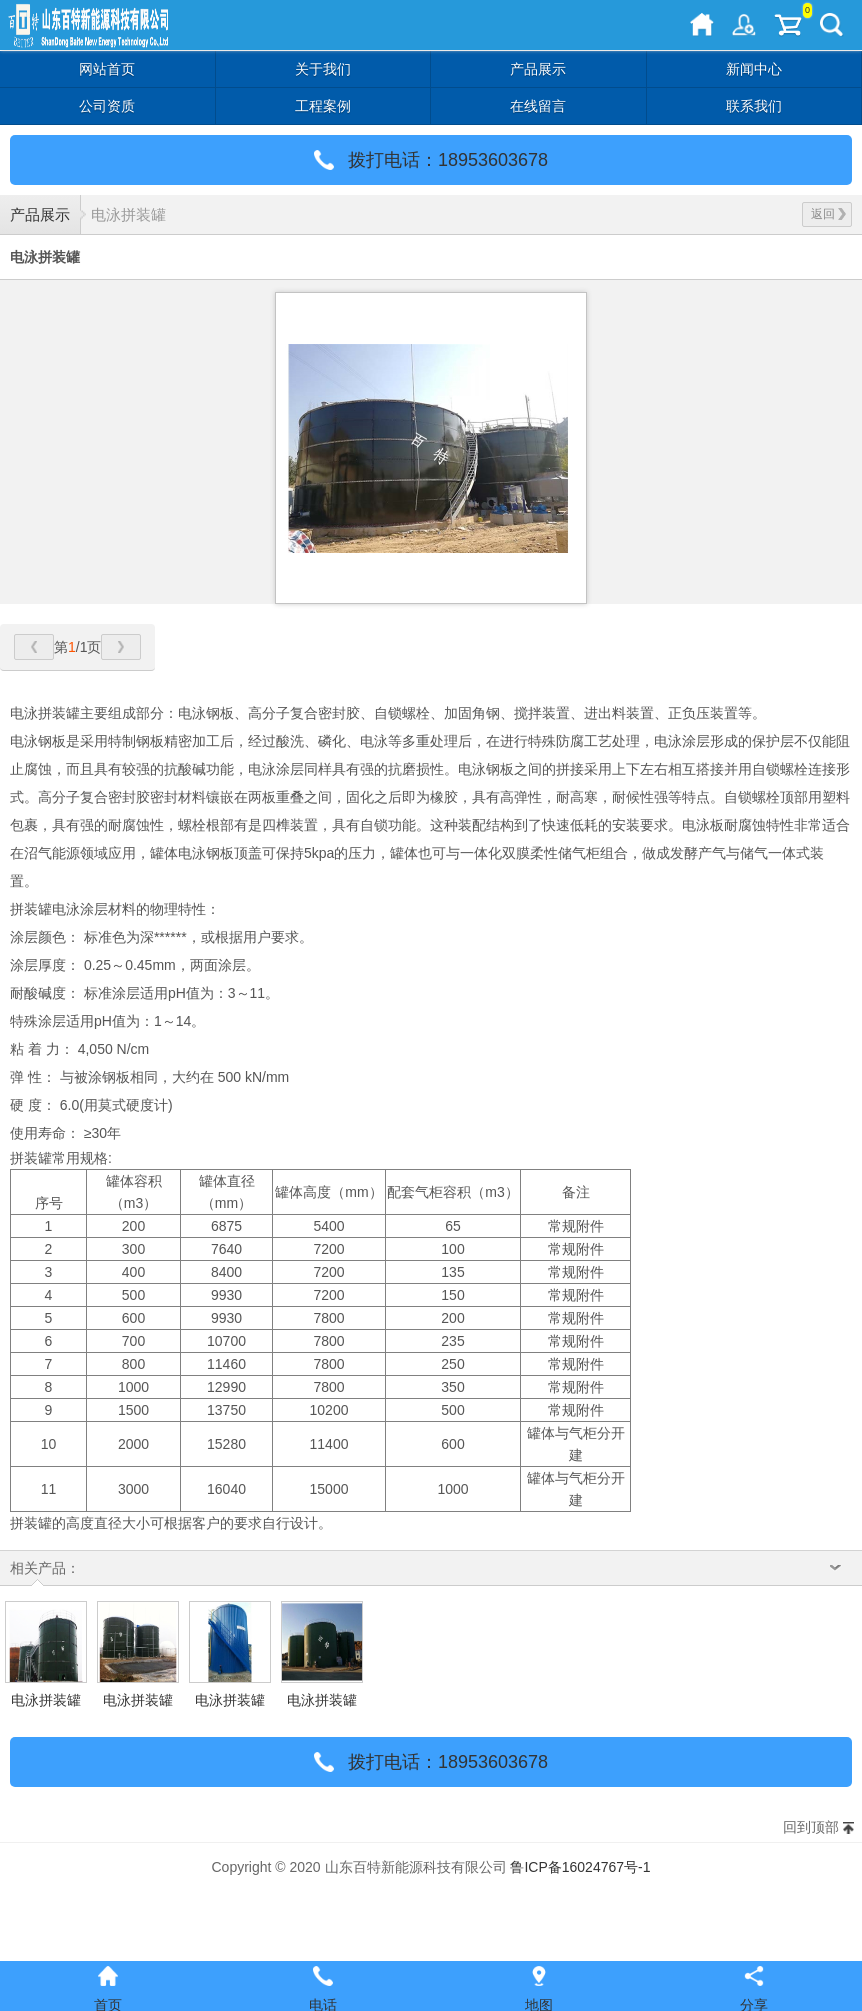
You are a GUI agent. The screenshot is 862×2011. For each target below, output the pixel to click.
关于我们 (323, 69)
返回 (828, 214)
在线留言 (538, 106)
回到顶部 (811, 1827)
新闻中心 (754, 69)
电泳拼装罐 (128, 214)
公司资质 (107, 106)
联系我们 (754, 106)
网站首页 (107, 69)
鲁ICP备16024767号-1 (580, 1867)
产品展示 (538, 69)
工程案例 (323, 106)
